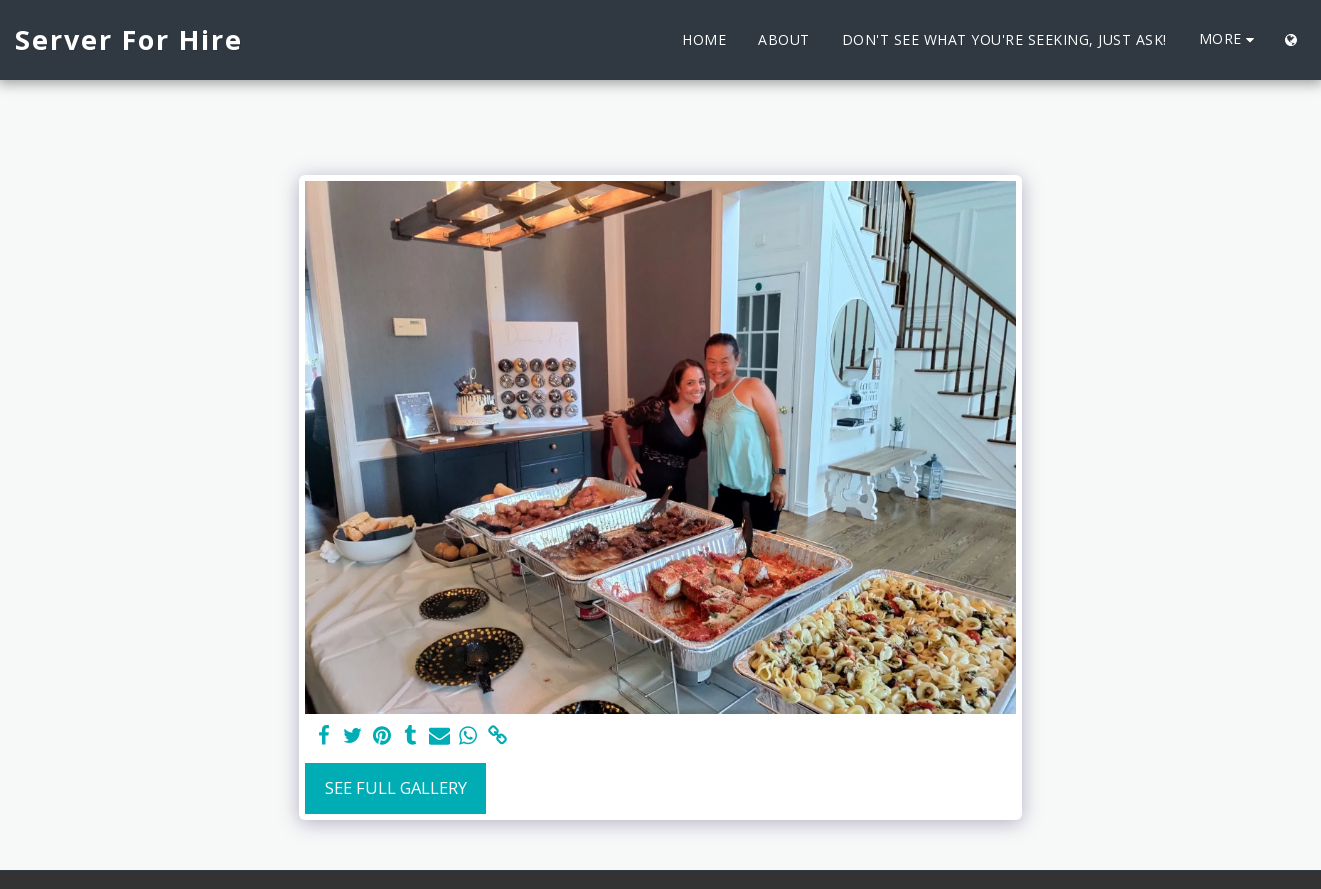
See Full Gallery (396, 787)
